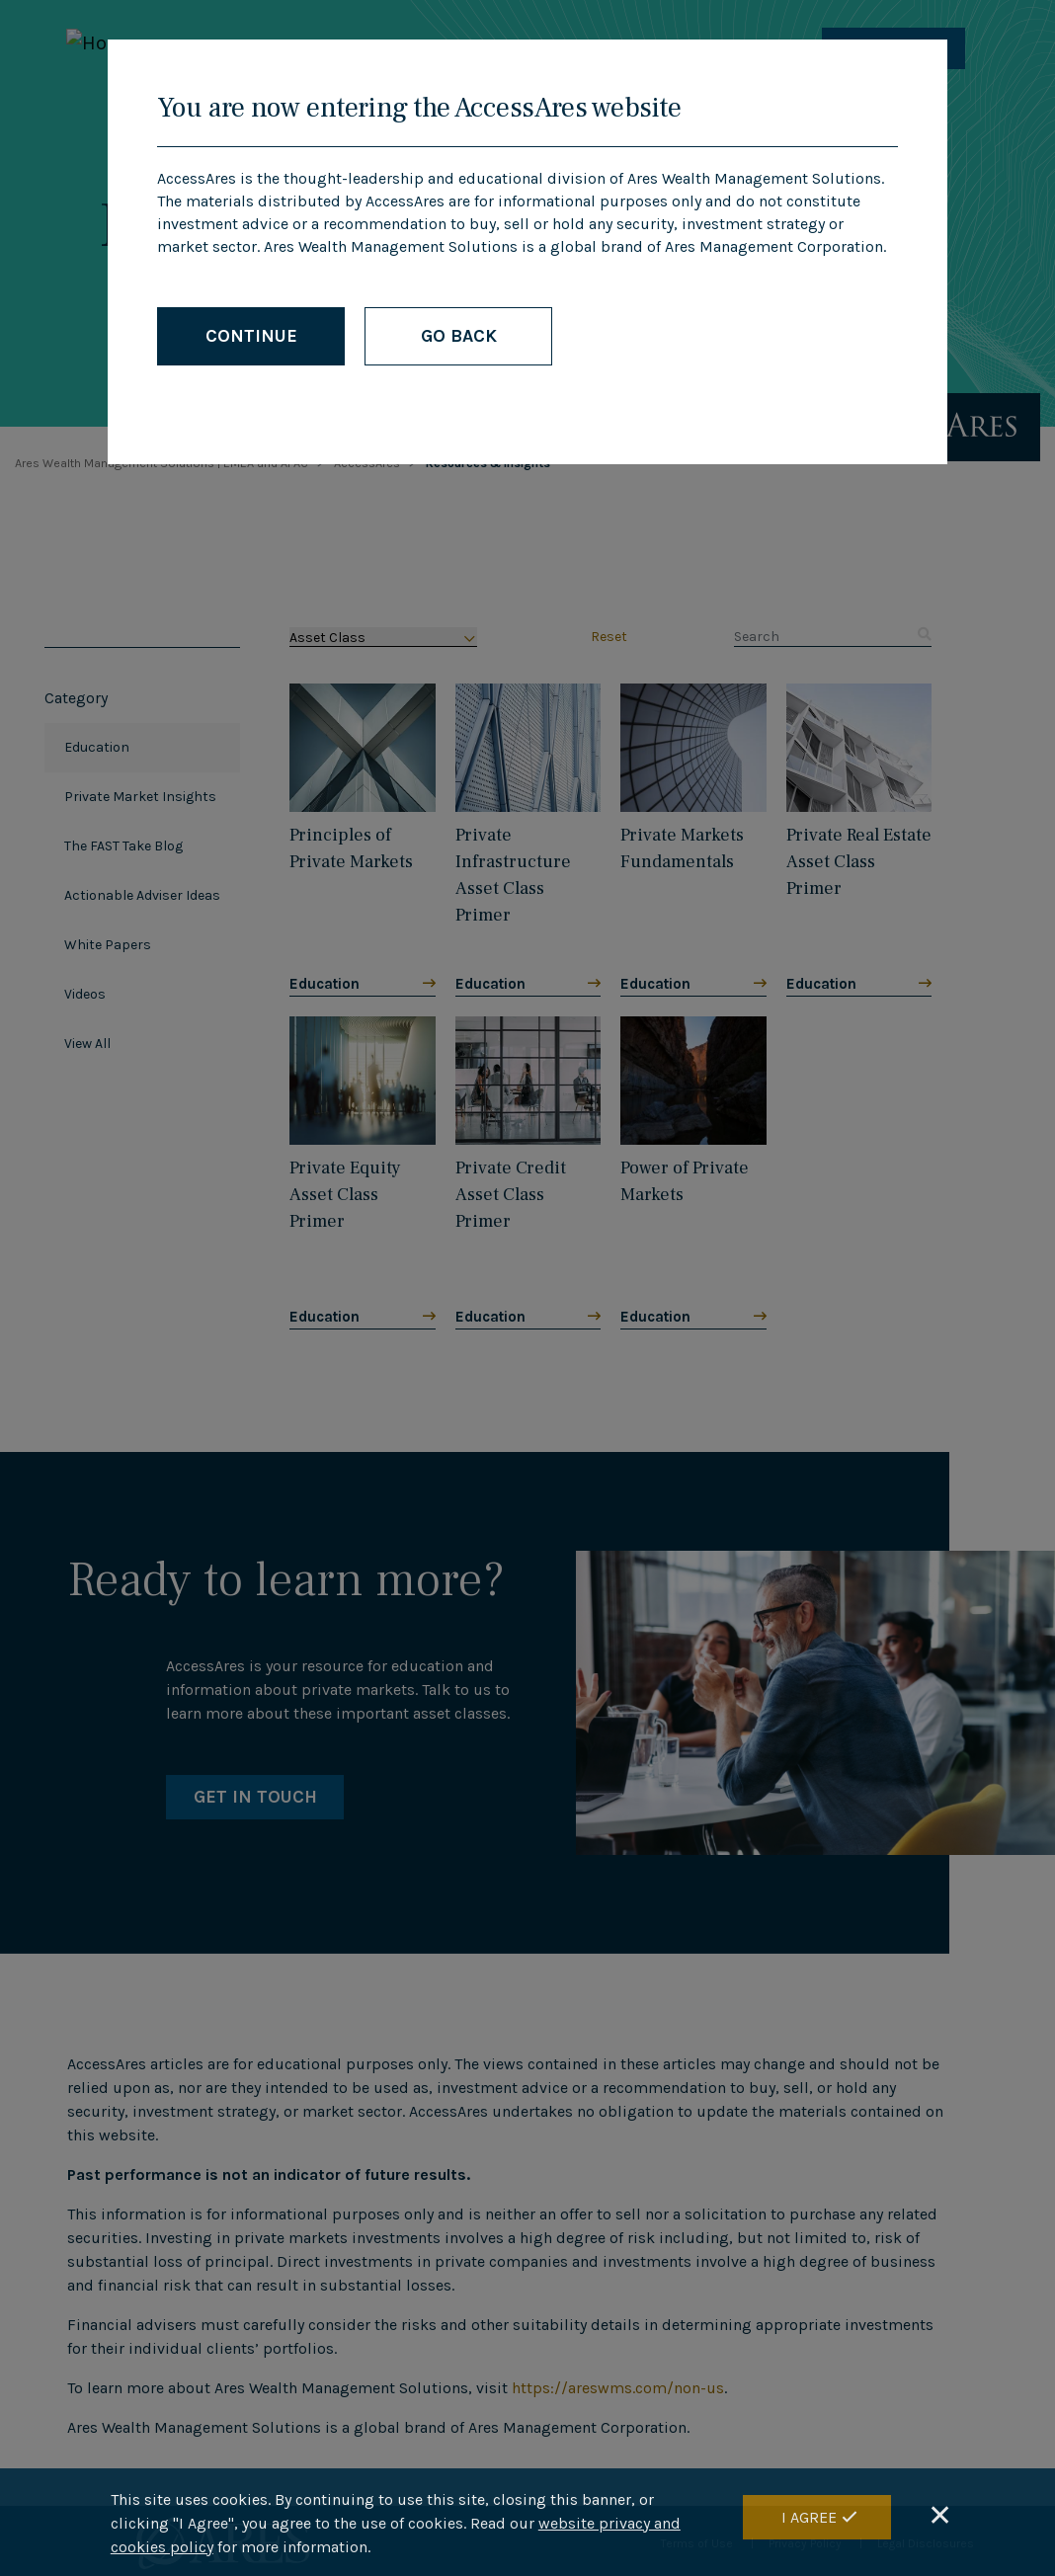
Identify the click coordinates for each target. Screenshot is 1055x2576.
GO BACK (459, 336)
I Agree (809, 2517)
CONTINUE (251, 336)
